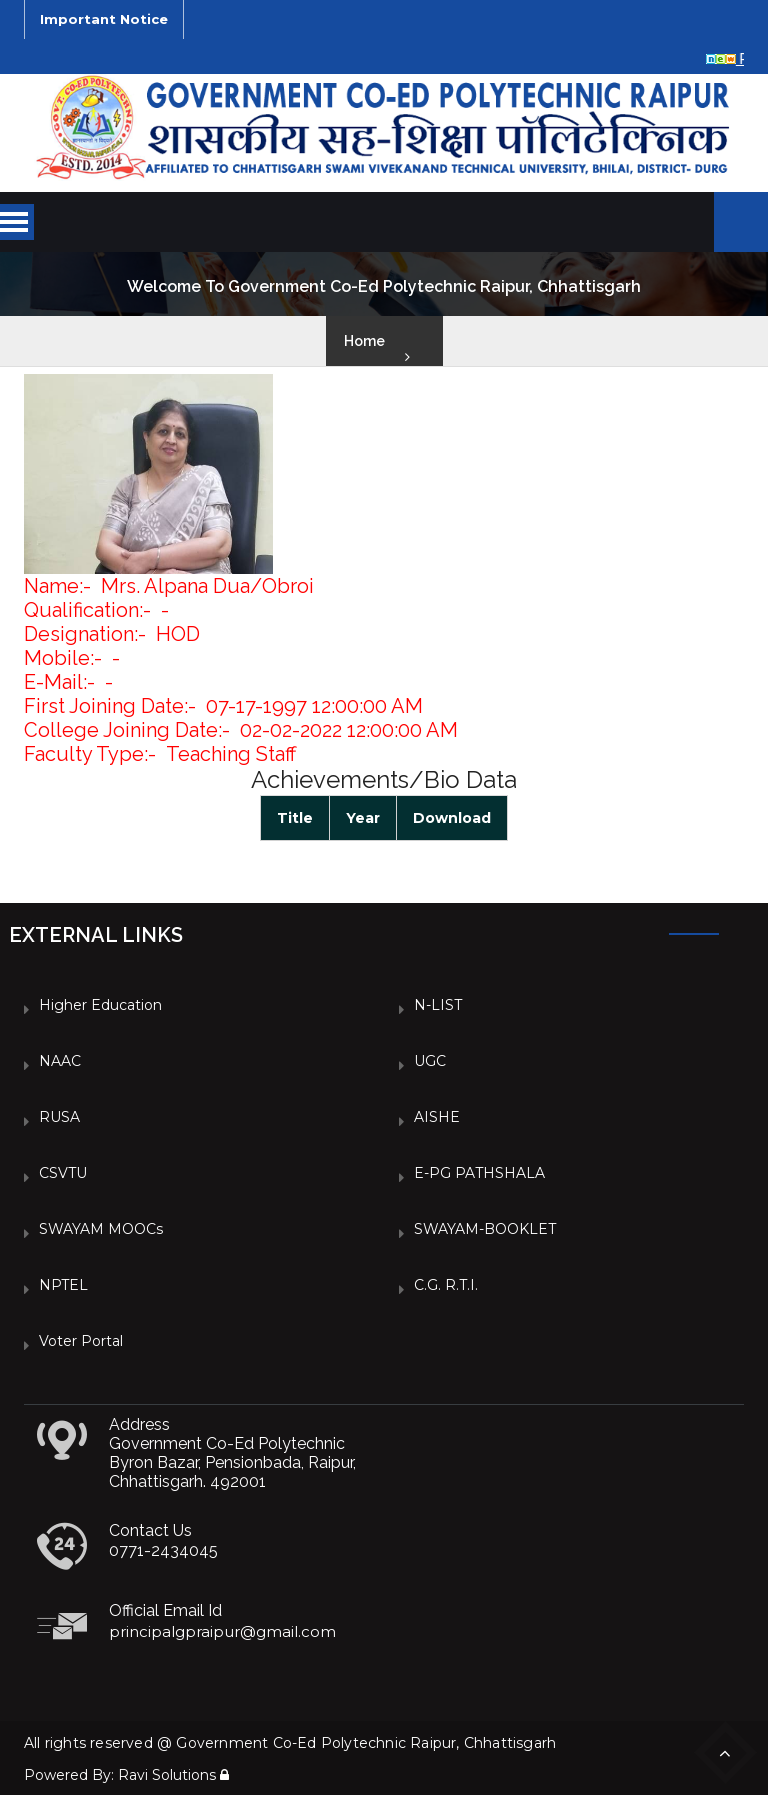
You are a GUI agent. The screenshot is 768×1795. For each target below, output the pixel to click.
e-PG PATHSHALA (479, 1173)
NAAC (60, 1061)
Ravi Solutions (167, 1775)
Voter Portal (81, 1341)
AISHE (437, 1117)
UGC (430, 1061)
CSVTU (63, 1173)
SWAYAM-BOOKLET (485, 1229)
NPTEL (63, 1285)
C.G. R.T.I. (446, 1285)
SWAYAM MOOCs (101, 1229)
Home (364, 341)
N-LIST (438, 1005)
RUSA (59, 1117)
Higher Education (100, 1005)
